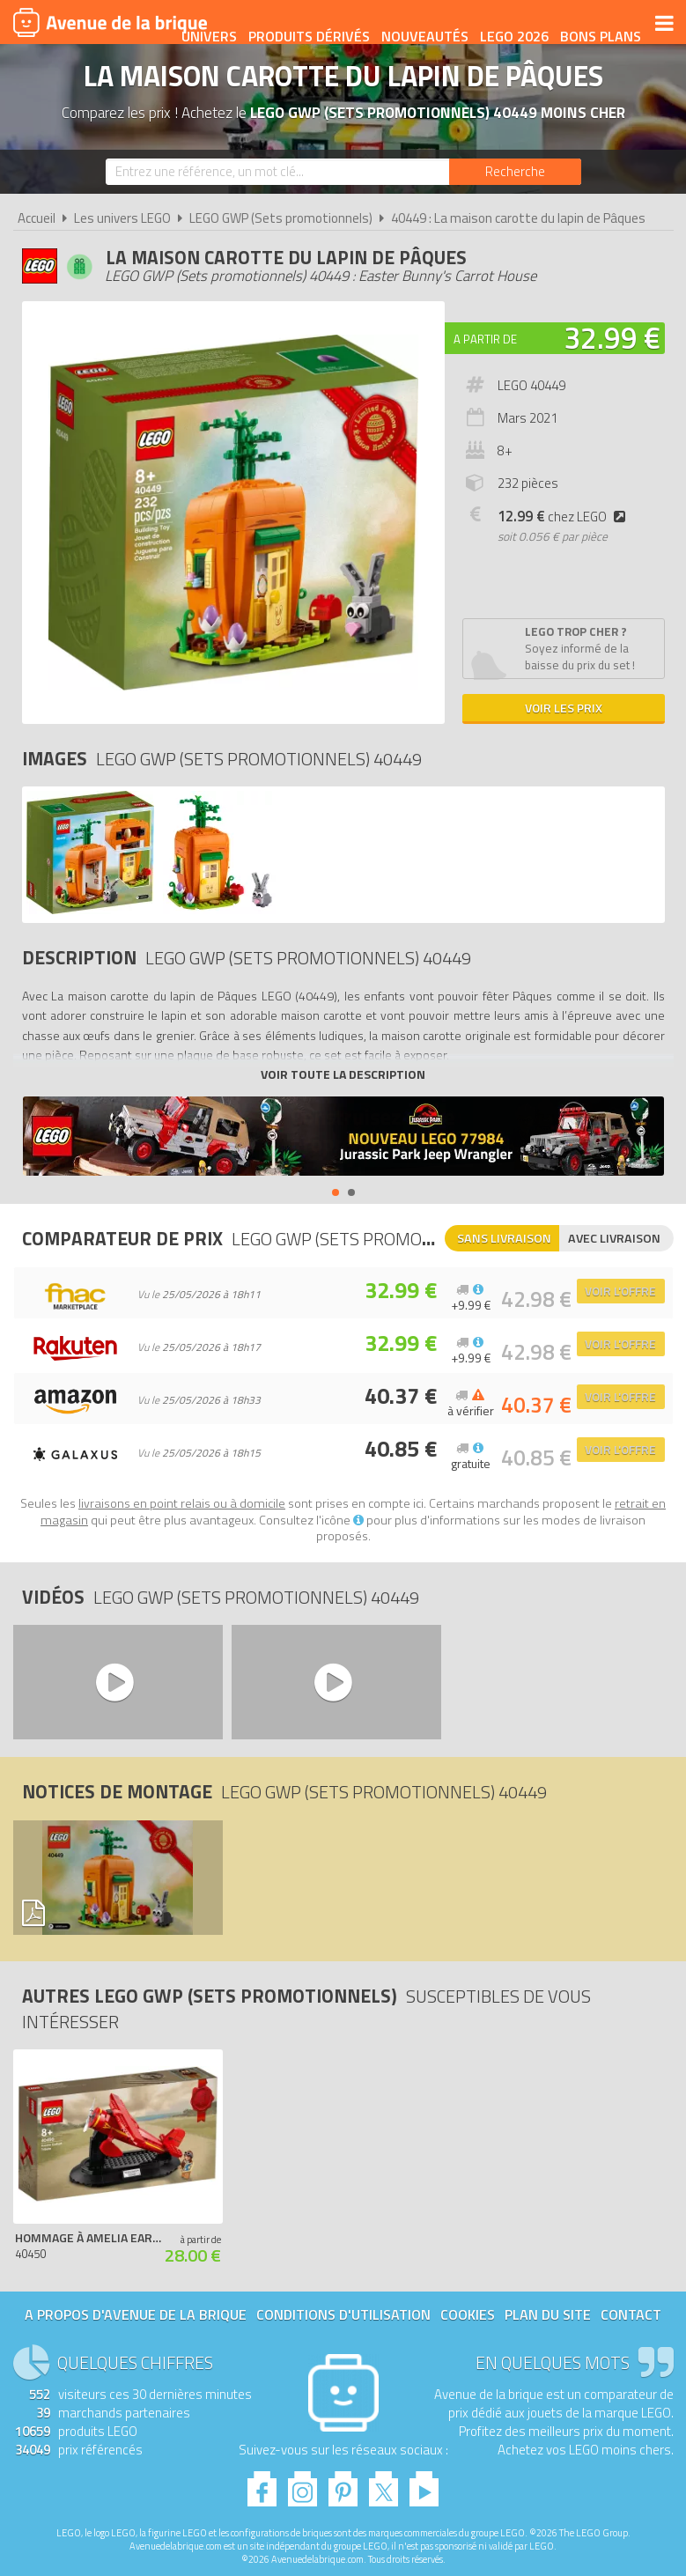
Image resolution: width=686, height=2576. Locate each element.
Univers (294, 23)
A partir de (485, 339)
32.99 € (612, 337)
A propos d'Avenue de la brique (136, 2314)
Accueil (36, 218)
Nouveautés (510, 23)
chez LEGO (565, 516)
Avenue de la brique (110, 22)
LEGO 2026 (599, 23)
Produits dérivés (394, 23)
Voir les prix (563, 707)
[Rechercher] (515, 172)
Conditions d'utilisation (343, 2314)
